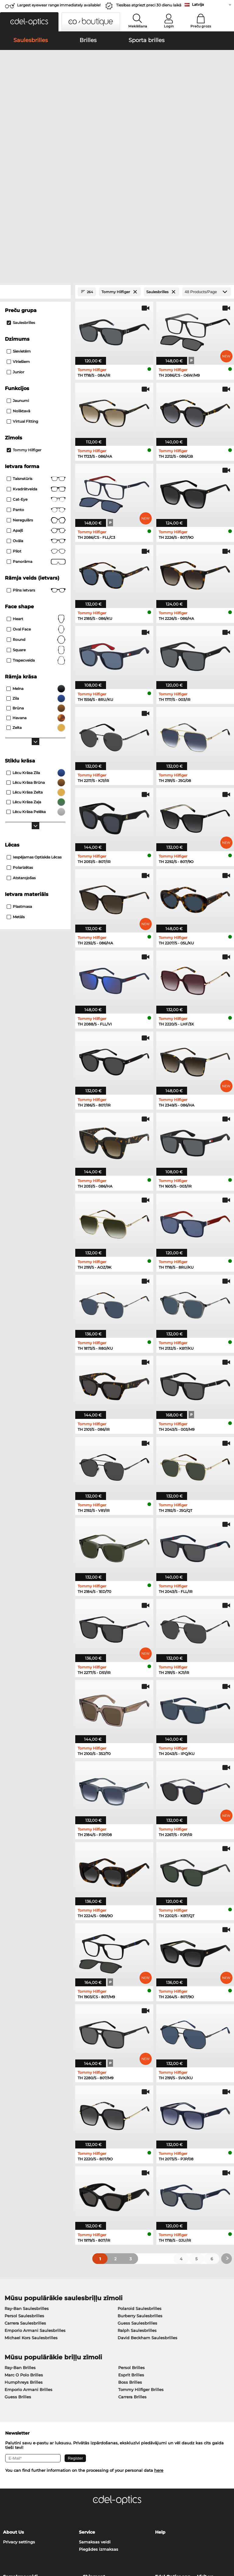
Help (160, 2403)
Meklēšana (137, 26)
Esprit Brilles (131, 2246)
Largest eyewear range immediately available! (59, 5)
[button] (29, 21)
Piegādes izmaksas (98, 2420)
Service (87, 2403)
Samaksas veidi (95, 2413)
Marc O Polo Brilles (24, 2246)
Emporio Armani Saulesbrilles (35, 2201)
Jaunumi (18, 272)
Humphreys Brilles (24, 2253)
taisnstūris (36, 350)
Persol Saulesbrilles (24, 2187)
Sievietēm (19, 223)
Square (36, 522)
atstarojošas (21, 749)
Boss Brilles (130, 2253)
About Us (13, 2403)
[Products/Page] (207, 163)
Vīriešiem (18, 233)
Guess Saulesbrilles (137, 2194)
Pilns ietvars (36, 462)
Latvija (198, 4)
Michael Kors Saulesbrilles (31, 2209)
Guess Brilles (18, 2268)
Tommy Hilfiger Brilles (141, 2260)
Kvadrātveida (36, 361)
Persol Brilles (131, 2239)
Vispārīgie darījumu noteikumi (34, 2539)
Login (169, 26)
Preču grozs (200, 26)
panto (36, 381)
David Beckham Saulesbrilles (147, 2209)
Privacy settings (19, 2413)
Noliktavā (18, 282)
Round (36, 511)
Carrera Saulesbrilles (25, 2194)
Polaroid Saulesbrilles (139, 2179)
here (158, 2341)
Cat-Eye (36, 371)
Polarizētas (20, 739)
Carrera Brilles (132, 2268)
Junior (15, 243)
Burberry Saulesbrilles (140, 2187)
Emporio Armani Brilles (28, 2260)
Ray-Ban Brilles (20, 2239)
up (226, 2539)
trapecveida (36, 532)
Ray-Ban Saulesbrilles (27, 2179)
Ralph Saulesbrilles (137, 2201)
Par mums (39, 2546)
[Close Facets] (35, 163)
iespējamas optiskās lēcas (34, 729)
